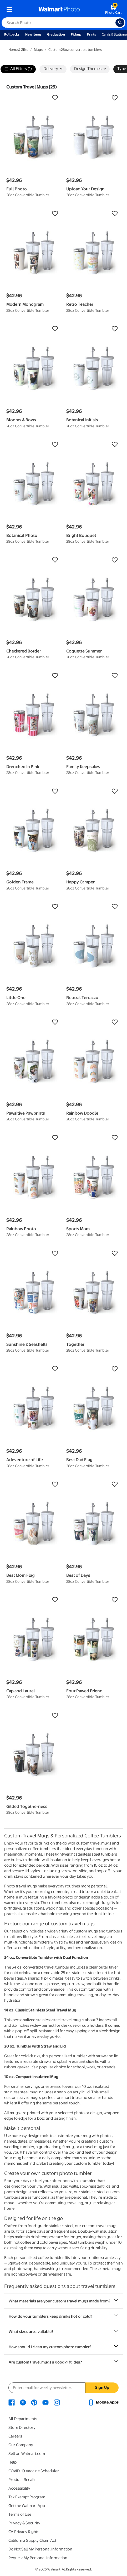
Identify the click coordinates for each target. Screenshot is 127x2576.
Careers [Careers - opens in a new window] (15, 2436)
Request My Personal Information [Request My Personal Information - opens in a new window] (37, 2557)
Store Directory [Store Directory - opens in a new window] (21, 2427)
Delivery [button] (52, 68)
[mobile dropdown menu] (9, 9)
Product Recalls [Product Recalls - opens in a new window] (22, 2479)
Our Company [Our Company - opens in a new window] (20, 2444)
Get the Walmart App (26, 2505)
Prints (91, 34)
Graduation (56, 34)
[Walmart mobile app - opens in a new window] (103, 2402)
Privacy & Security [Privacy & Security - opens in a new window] (24, 2523)
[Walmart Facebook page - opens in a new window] (11, 2402)
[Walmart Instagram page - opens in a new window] (57, 2402)
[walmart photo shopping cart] (113, 9)
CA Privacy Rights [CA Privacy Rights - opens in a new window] (23, 2531)
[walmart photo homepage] (59, 9)
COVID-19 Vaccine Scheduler (33, 2471)
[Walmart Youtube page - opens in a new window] (45, 2402)
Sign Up (102, 2387)
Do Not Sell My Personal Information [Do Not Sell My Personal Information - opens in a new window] (40, 2549)
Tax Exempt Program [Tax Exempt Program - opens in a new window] (26, 2497)
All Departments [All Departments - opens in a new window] (22, 2418)
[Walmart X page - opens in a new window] (23, 2402)
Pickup (76, 34)
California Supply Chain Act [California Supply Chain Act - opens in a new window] (32, 2540)
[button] (33, 97)
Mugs (38, 50)
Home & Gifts (18, 50)
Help (12, 2462)
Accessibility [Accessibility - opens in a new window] (19, 2488)
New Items (33, 34)
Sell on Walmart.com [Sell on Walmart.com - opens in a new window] (26, 2453)
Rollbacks (11, 34)
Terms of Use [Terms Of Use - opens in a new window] (19, 2514)
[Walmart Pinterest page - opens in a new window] (34, 2402)
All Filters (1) (18, 69)
